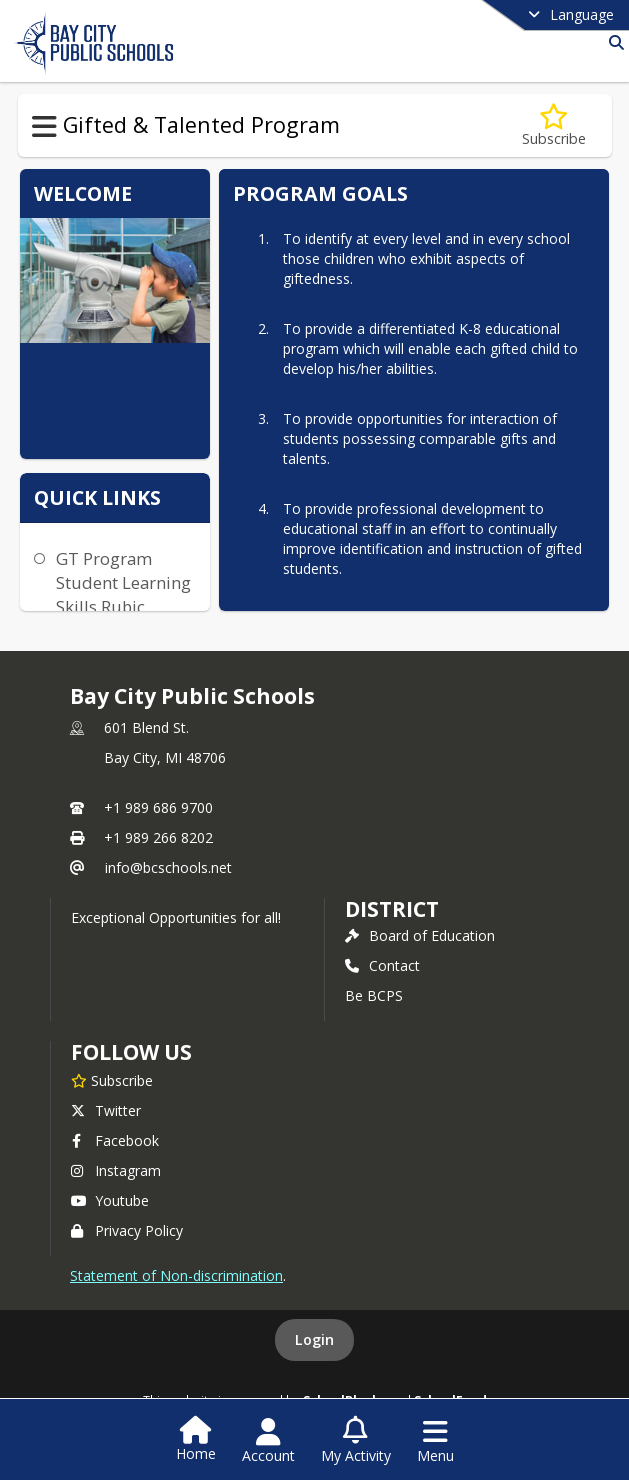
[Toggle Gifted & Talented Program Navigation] (44, 127)
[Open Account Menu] (268, 1441)
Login (314, 1339)
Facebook (115, 1140)
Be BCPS (374, 995)
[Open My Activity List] (356, 1441)
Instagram (116, 1170)
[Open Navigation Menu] (435, 1441)
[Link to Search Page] (612, 42)
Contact (382, 965)
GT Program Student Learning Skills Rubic (123, 582)
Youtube (110, 1200)
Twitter (106, 1110)
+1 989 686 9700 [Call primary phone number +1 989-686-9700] (158, 807)
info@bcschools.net (168, 867)
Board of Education (420, 935)
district (392, 909)
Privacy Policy (127, 1230)
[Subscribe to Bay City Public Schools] (112, 1080)
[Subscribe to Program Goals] (554, 125)
